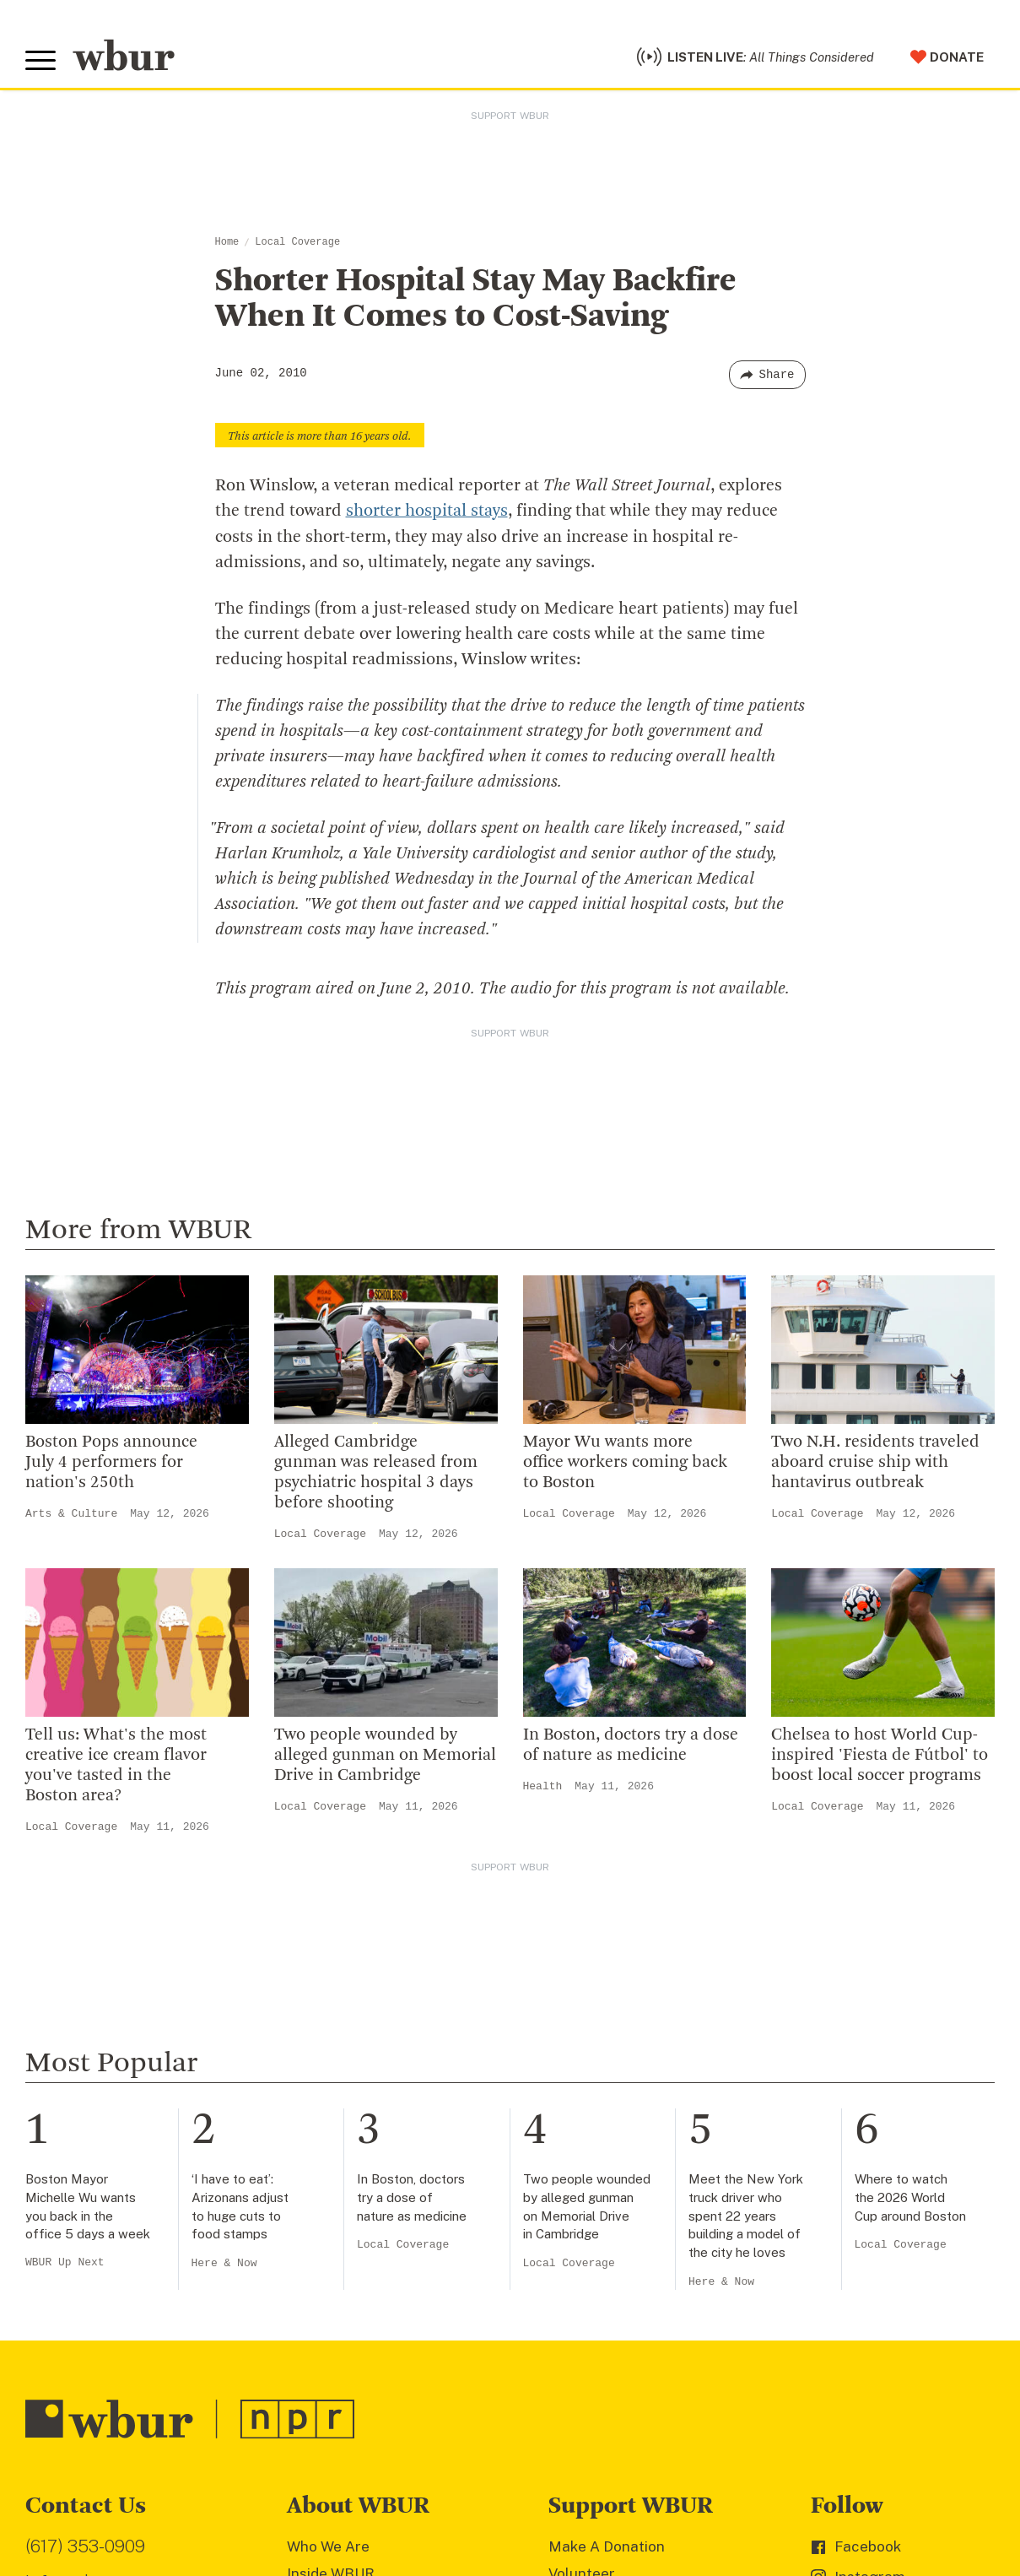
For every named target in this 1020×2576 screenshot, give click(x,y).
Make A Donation (606, 2545)
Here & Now (224, 2262)
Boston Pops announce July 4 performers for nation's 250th (111, 1462)
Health (543, 1785)
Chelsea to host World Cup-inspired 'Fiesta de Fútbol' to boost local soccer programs (879, 1754)
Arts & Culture (71, 1513)
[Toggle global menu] (40, 61)
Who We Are (328, 2545)
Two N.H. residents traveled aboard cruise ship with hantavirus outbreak (875, 1462)
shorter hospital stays (427, 511)
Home (227, 242)
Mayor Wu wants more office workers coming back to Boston (625, 1462)
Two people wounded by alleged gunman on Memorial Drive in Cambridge (385, 1754)
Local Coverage (297, 242)
